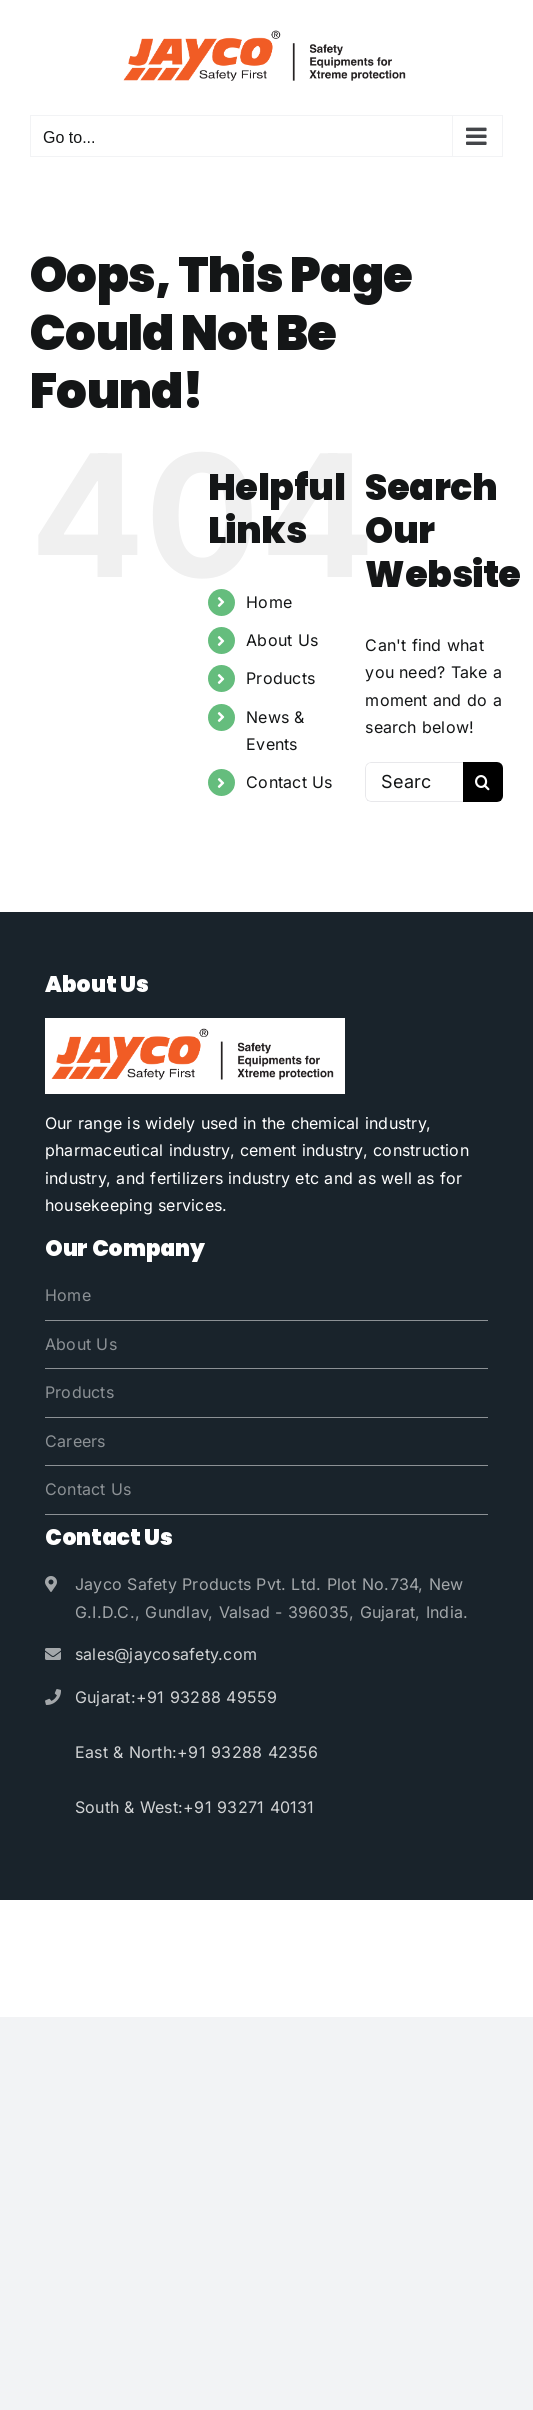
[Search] (483, 782)
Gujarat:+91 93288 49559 (176, 1697)
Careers (75, 1441)
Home (269, 602)
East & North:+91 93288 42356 (197, 1752)
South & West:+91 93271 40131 (195, 1807)
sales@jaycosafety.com (166, 1654)
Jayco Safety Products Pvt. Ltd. (254, 1931)
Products (280, 678)
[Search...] (414, 782)
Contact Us (289, 782)
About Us (282, 640)
